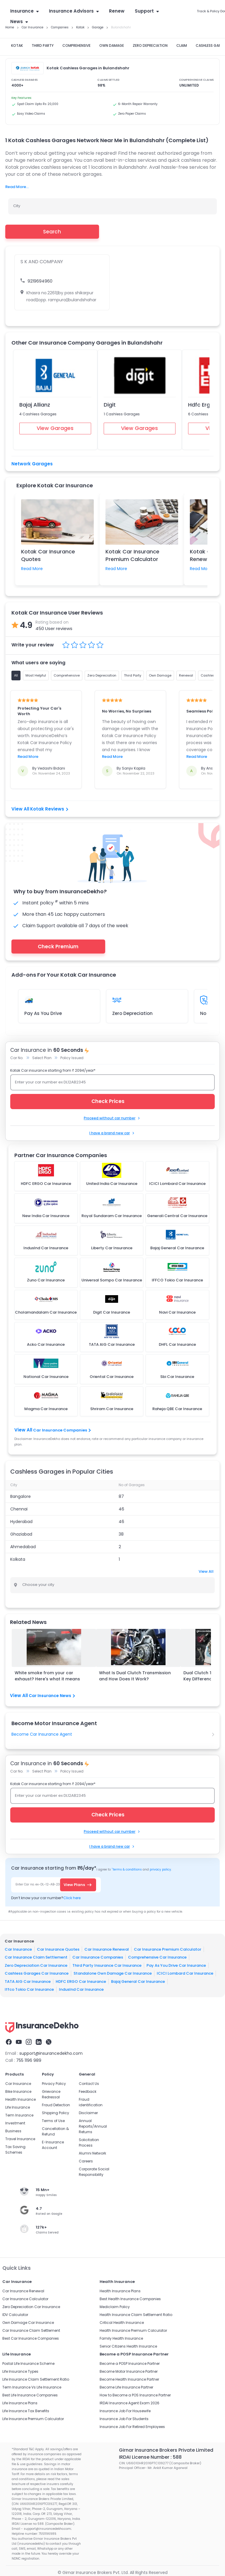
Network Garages (32, 464)
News (19, 21)
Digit (110, 404)
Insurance (24, 11)
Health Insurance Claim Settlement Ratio (136, 2314)
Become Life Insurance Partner (126, 2387)
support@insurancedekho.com (51, 2053)
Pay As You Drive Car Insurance (176, 1965)
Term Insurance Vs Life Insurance (31, 2387)
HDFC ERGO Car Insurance (81, 1981)
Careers (86, 2161)
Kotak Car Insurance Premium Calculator (132, 555)
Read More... (17, 187)
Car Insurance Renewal (106, 1949)
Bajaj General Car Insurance (138, 1981)
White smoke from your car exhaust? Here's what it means (47, 1676)
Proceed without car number (112, 1118)
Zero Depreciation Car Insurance (36, 1965)
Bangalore (20, 1496)
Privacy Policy (54, 2083)
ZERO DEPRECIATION (150, 45)
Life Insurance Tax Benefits (25, 2410)
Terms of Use (53, 2120)
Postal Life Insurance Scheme (28, 2363)
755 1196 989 (28, 2060)
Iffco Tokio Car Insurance (29, 1989)
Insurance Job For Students (124, 2418)
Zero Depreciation (132, 1013)
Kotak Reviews (49, 809)
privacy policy (160, 1869)
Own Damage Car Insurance (28, 2322)
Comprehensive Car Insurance (157, 1957)
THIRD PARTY (43, 45)
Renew (117, 11)
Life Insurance (17, 2107)
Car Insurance (18, 1949)
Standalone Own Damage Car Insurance (113, 1973)
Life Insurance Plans (20, 2403)
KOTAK (17, 45)
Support (147, 11)
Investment (15, 2123)
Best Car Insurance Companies (30, 2338)
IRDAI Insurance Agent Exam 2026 (129, 2403)
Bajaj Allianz (34, 404)
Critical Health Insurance (122, 2322)
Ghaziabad (21, 1534)
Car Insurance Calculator (25, 2298)
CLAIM (181, 45)
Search (52, 231)
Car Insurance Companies (61, 1430)
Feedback (87, 2091)
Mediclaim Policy (115, 2306)
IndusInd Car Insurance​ (81, 1989)
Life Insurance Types (20, 2371)
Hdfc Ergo (201, 404)
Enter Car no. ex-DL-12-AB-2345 (40, 1884)
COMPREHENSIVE (76, 45)
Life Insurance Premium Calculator (33, 2418)
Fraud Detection (56, 2104)
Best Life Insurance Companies (30, 2395)
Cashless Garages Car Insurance (37, 1973)
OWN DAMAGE (111, 45)
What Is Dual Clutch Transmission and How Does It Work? (135, 1676)
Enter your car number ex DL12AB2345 (50, 1082)
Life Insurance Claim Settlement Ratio (35, 2379)
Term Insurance (19, 2115)
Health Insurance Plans (120, 2290)
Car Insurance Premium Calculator (167, 1949)
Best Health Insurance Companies (130, 2298)
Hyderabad (21, 1521)
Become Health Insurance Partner (129, 2379)
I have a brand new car (112, 1132)
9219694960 (40, 281)
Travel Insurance (20, 2138)
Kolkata (17, 1559)
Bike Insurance (18, 2091)
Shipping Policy (55, 2112)
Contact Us (89, 2083)
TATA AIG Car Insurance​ (28, 1981)
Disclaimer (88, 2112)
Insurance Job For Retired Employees (132, 2426)
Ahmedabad (23, 1547)
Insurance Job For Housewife (125, 2410)
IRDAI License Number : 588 (150, 2457)
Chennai (19, 1509)
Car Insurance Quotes (58, 1949)
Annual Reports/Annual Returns (93, 2126)
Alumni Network (92, 2153)
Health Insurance (20, 2099)
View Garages (55, 428)
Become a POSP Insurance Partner (130, 2363)
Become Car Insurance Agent (41, 1734)
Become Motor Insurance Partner (129, 2371)
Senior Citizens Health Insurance (128, 2346)
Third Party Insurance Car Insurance (107, 1965)
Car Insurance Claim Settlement (36, 1957)
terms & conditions (127, 1869)
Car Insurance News (52, 1696)
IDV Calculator (15, 2314)
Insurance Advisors (74, 11)
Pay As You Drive (43, 1013)
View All (206, 1571)
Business (13, 2130)
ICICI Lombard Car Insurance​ (185, 1973)
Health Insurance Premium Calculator (133, 2330)
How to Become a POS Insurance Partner (135, 2395)
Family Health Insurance (121, 2338)
